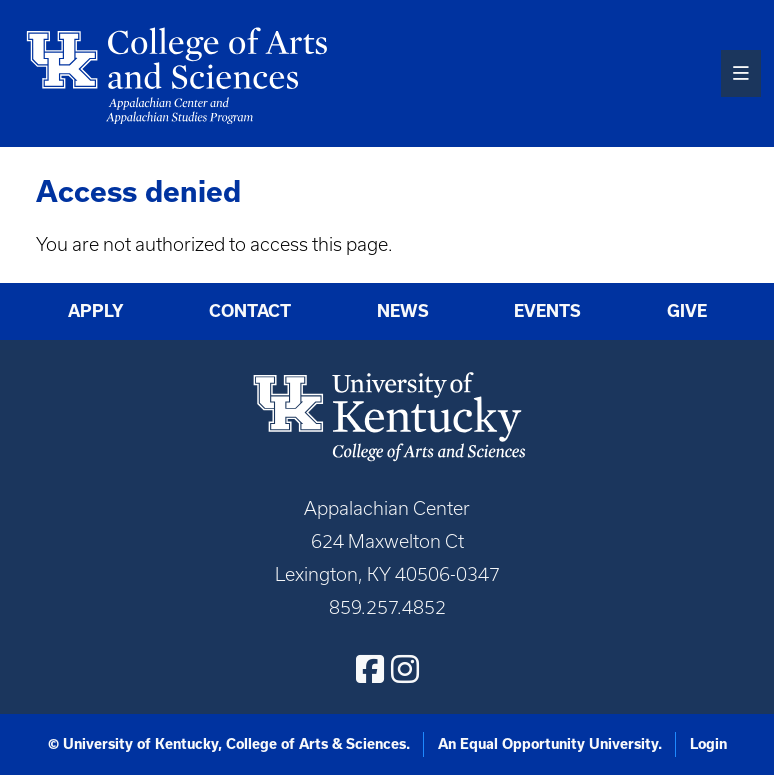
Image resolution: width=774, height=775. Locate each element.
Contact (250, 311)
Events (547, 311)
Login (708, 744)
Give (687, 311)
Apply (96, 311)
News (403, 311)
